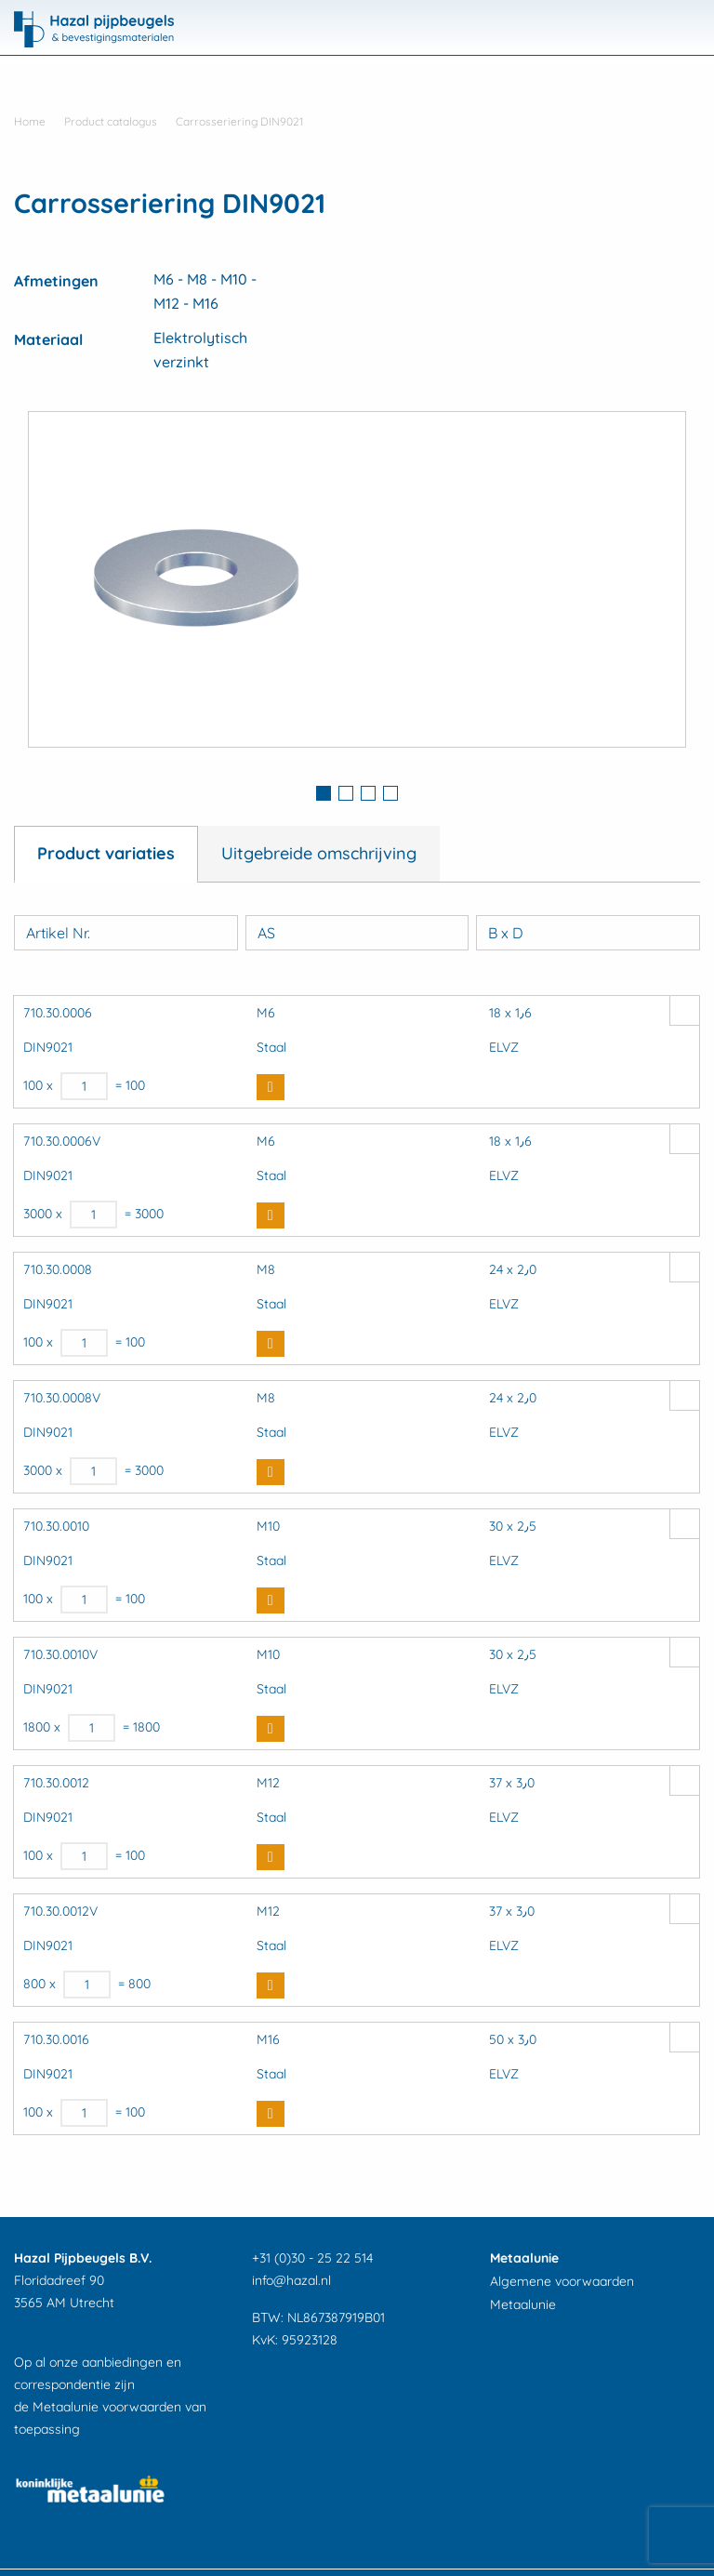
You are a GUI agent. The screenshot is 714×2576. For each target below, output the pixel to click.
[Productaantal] (84, 1086)
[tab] (323, 795)
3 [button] (368, 793)
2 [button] (345, 793)
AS (266, 932)
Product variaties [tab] (106, 853)
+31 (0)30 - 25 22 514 (312, 2258)
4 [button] (390, 793)
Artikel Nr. (58, 932)
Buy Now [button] (270, 1087)
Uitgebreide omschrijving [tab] (318, 853)
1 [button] (323, 793)
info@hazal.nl (291, 2280)
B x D (505, 932)
